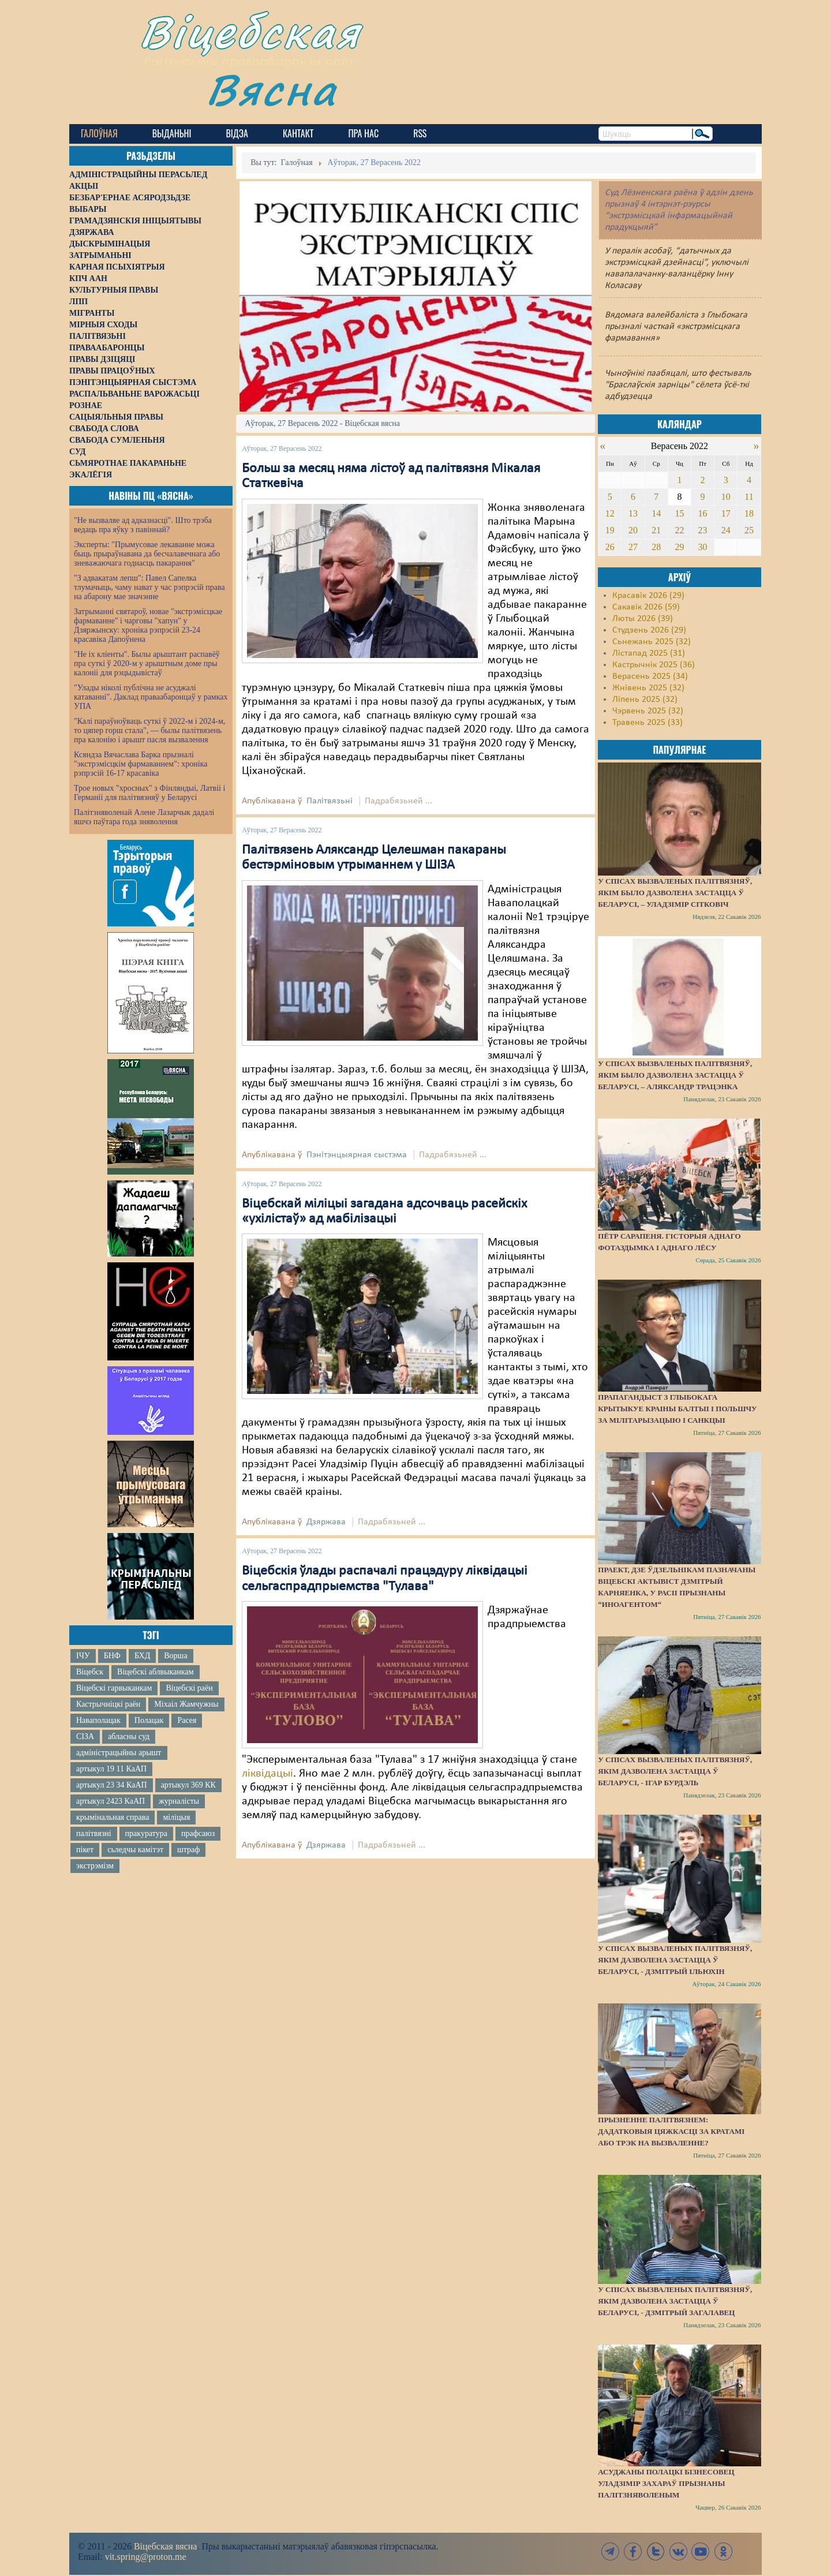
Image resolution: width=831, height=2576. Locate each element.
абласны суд (128, 1736)
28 (656, 547)
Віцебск (89, 1672)
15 (679, 513)
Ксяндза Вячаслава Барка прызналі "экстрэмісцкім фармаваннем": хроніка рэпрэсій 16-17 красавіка (140, 763)
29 (679, 547)
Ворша (175, 1655)
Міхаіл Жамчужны (186, 1704)
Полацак (149, 1720)
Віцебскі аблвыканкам (155, 1672)
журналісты (179, 1801)
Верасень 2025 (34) (650, 676)
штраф (188, 1849)
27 (633, 547)
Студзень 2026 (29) (649, 630)
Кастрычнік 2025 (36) (653, 665)
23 (703, 530)
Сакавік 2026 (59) (646, 607)
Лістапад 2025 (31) (648, 653)
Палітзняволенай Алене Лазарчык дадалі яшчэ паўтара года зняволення (144, 817)
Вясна (271, 89)
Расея (186, 1720)
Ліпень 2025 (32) (644, 699)
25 (749, 530)
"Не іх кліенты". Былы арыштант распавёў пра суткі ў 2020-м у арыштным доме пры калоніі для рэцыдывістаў (147, 663)
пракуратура (146, 1833)
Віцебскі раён (189, 1688)
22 (679, 530)
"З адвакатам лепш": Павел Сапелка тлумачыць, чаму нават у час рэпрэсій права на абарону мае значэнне (149, 587)
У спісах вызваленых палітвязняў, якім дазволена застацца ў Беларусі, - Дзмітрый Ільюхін (675, 1960)
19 (610, 530)
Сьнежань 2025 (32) (651, 641)
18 (749, 513)
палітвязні (93, 1833)
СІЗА (85, 1736)
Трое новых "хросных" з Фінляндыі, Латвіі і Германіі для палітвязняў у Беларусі (149, 793)
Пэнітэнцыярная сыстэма (356, 1155)
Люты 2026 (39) (642, 618)
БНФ (112, 1655)
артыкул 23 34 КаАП (111, 1785)
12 (610, 513)
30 (703, 547)
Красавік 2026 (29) (648, 595)
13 (633, 513)
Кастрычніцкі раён (108, 1704)
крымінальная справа (112, 1817)
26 (610, 547)
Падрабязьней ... (398, 801)
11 (748, 497)
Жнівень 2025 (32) (648, 688)
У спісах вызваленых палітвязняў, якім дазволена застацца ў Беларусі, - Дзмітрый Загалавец (675, 2301)
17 (726, 513)
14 (656, 513)
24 (726, 530)
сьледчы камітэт (135, 1849)
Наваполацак (98, 1720)
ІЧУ (83, 1655)
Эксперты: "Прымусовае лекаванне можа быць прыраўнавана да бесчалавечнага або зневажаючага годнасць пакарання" (147, 553)
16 (703, 513)
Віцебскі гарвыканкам (114, 1688)
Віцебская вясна (165, 2546)
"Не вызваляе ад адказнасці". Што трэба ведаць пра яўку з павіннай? (143, 525)
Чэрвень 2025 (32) (647, 711)
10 (726, 497)
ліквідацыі (267, 1773)
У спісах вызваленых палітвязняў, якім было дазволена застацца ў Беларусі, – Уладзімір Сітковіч (675, 892)
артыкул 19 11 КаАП (111, 1768)
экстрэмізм (95, 1865)
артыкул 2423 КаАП (110, 1801)
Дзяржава (326, 1522)
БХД (142, 1655)
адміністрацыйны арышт (119, 1752)
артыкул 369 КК (188, 1785)
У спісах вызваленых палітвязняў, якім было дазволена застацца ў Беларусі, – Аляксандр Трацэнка (675, 1075)
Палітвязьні (329, 801)
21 (656, 530)
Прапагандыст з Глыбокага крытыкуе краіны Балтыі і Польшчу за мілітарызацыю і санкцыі (677, 1409)
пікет (84, 1849)
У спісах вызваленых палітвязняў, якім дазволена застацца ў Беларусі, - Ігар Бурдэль (675, 1771)
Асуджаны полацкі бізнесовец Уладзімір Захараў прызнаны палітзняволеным (666, 2483)
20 (633, 530)
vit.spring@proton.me (145, 2557)
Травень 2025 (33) (647, 722)
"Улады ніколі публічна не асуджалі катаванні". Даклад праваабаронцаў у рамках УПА (151, 697)
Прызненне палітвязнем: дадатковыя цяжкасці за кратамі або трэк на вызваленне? (671, 2131)
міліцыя (176, 1817)
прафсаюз (198, 1833)
